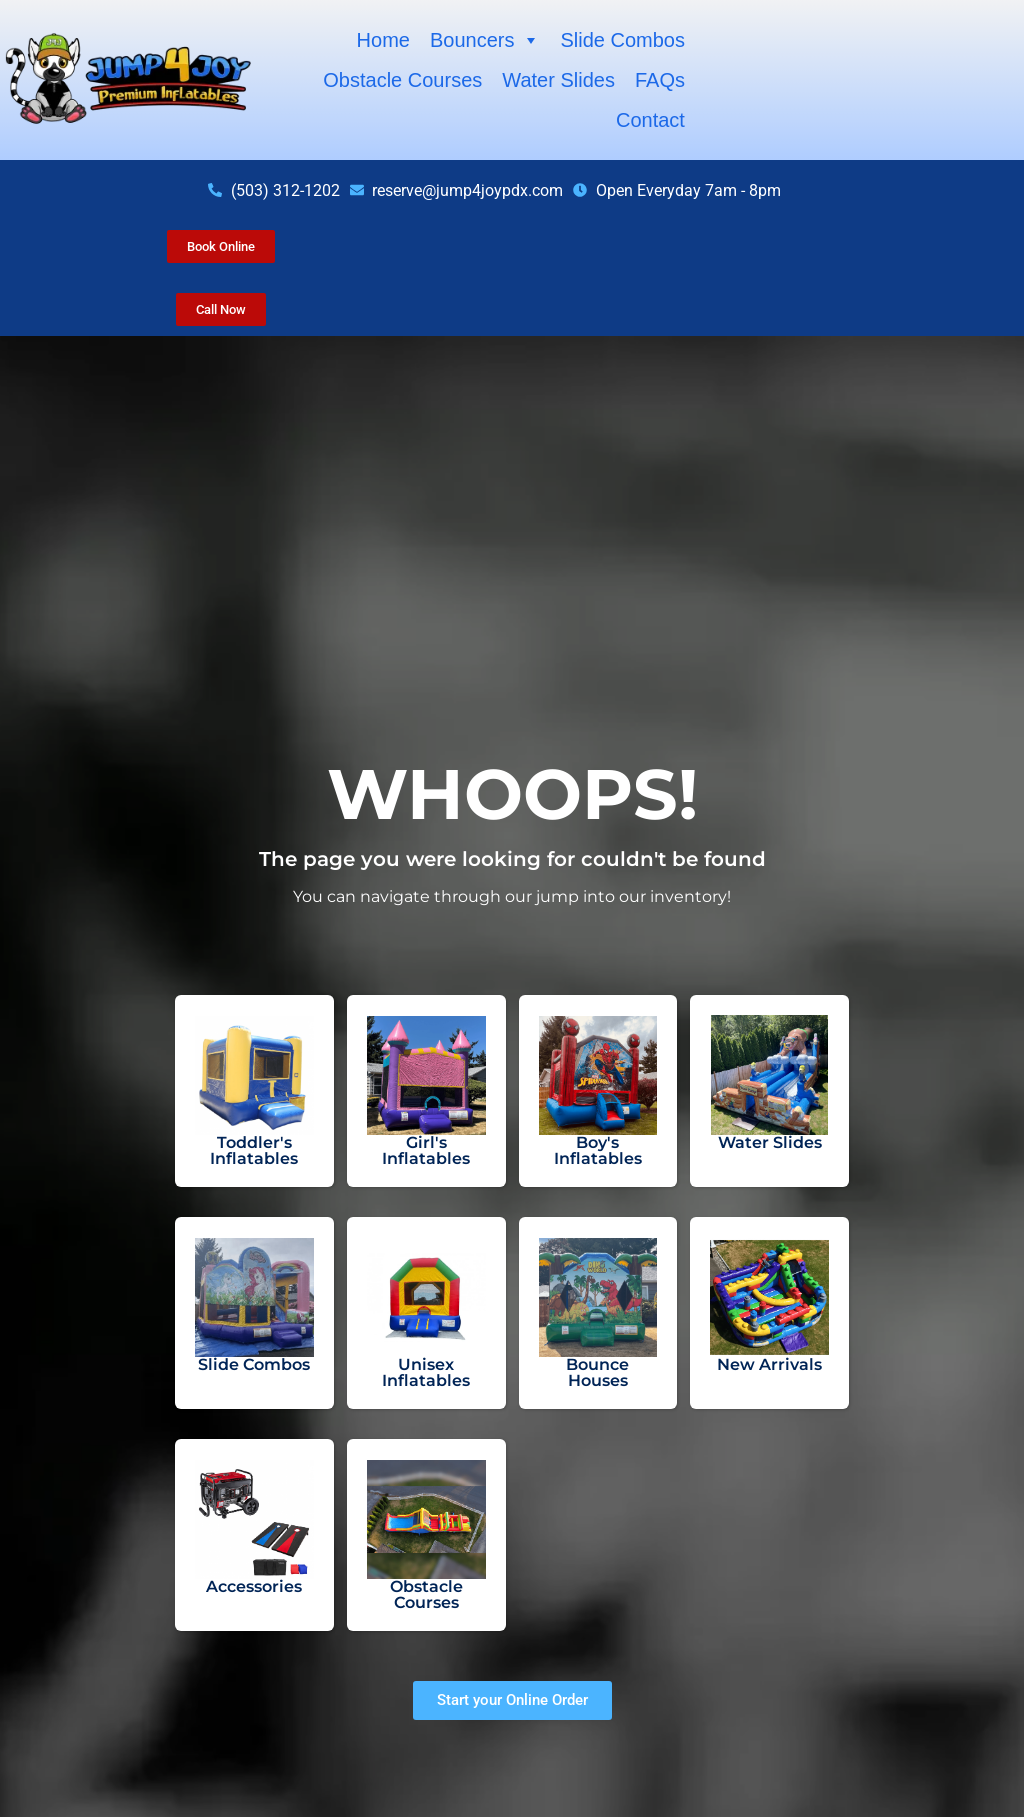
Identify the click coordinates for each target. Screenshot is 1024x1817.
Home (383, 40)
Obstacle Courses (402, 80)
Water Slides (558, 80)
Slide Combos (622, 40)
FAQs (660, 80)
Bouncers (485, 40)
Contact (650, 120)
